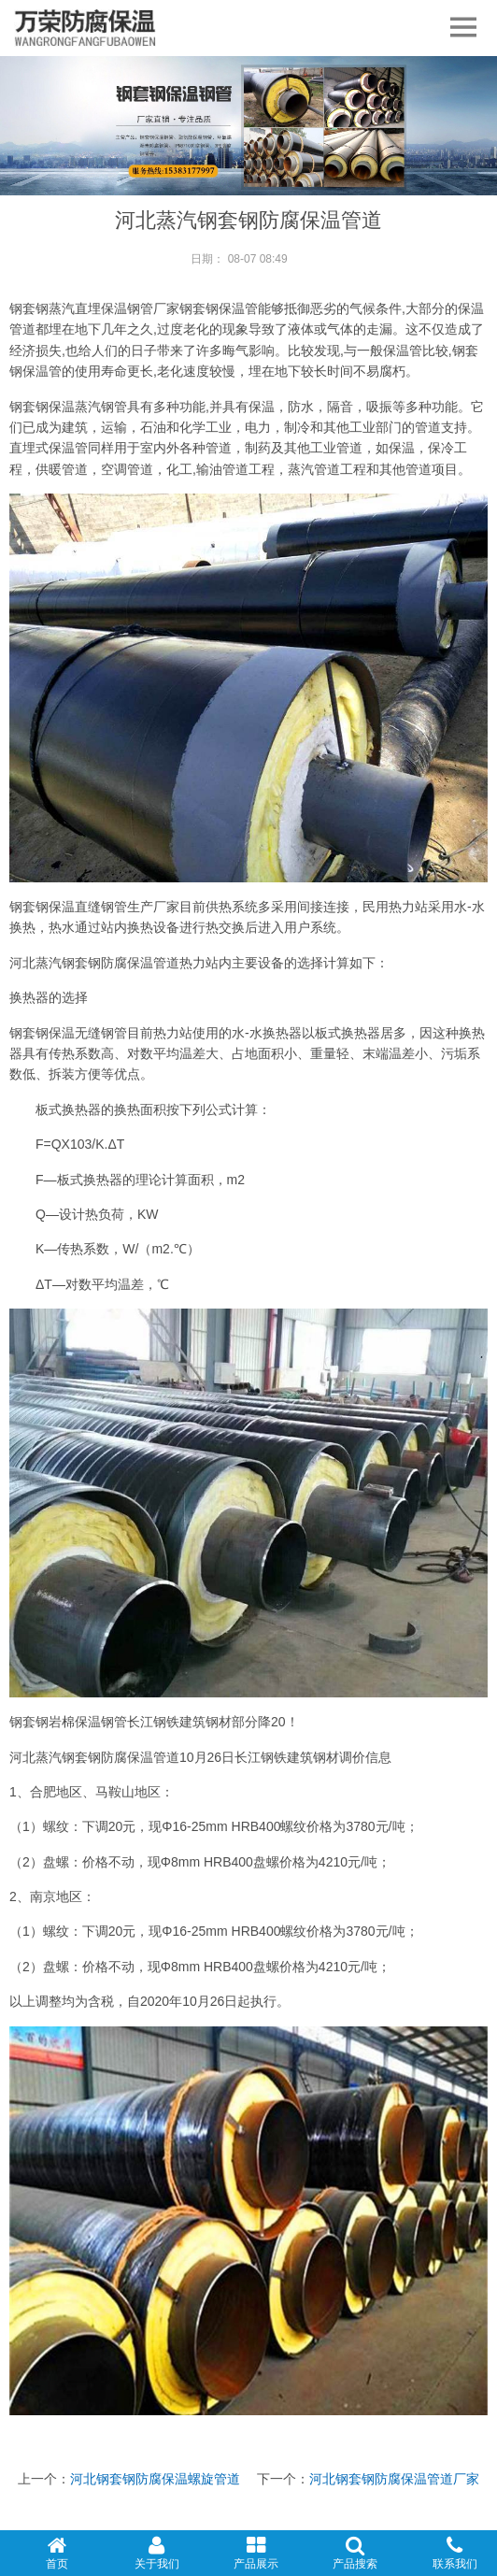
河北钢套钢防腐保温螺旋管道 (155, 2478)
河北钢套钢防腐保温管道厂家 (394, 2478)
